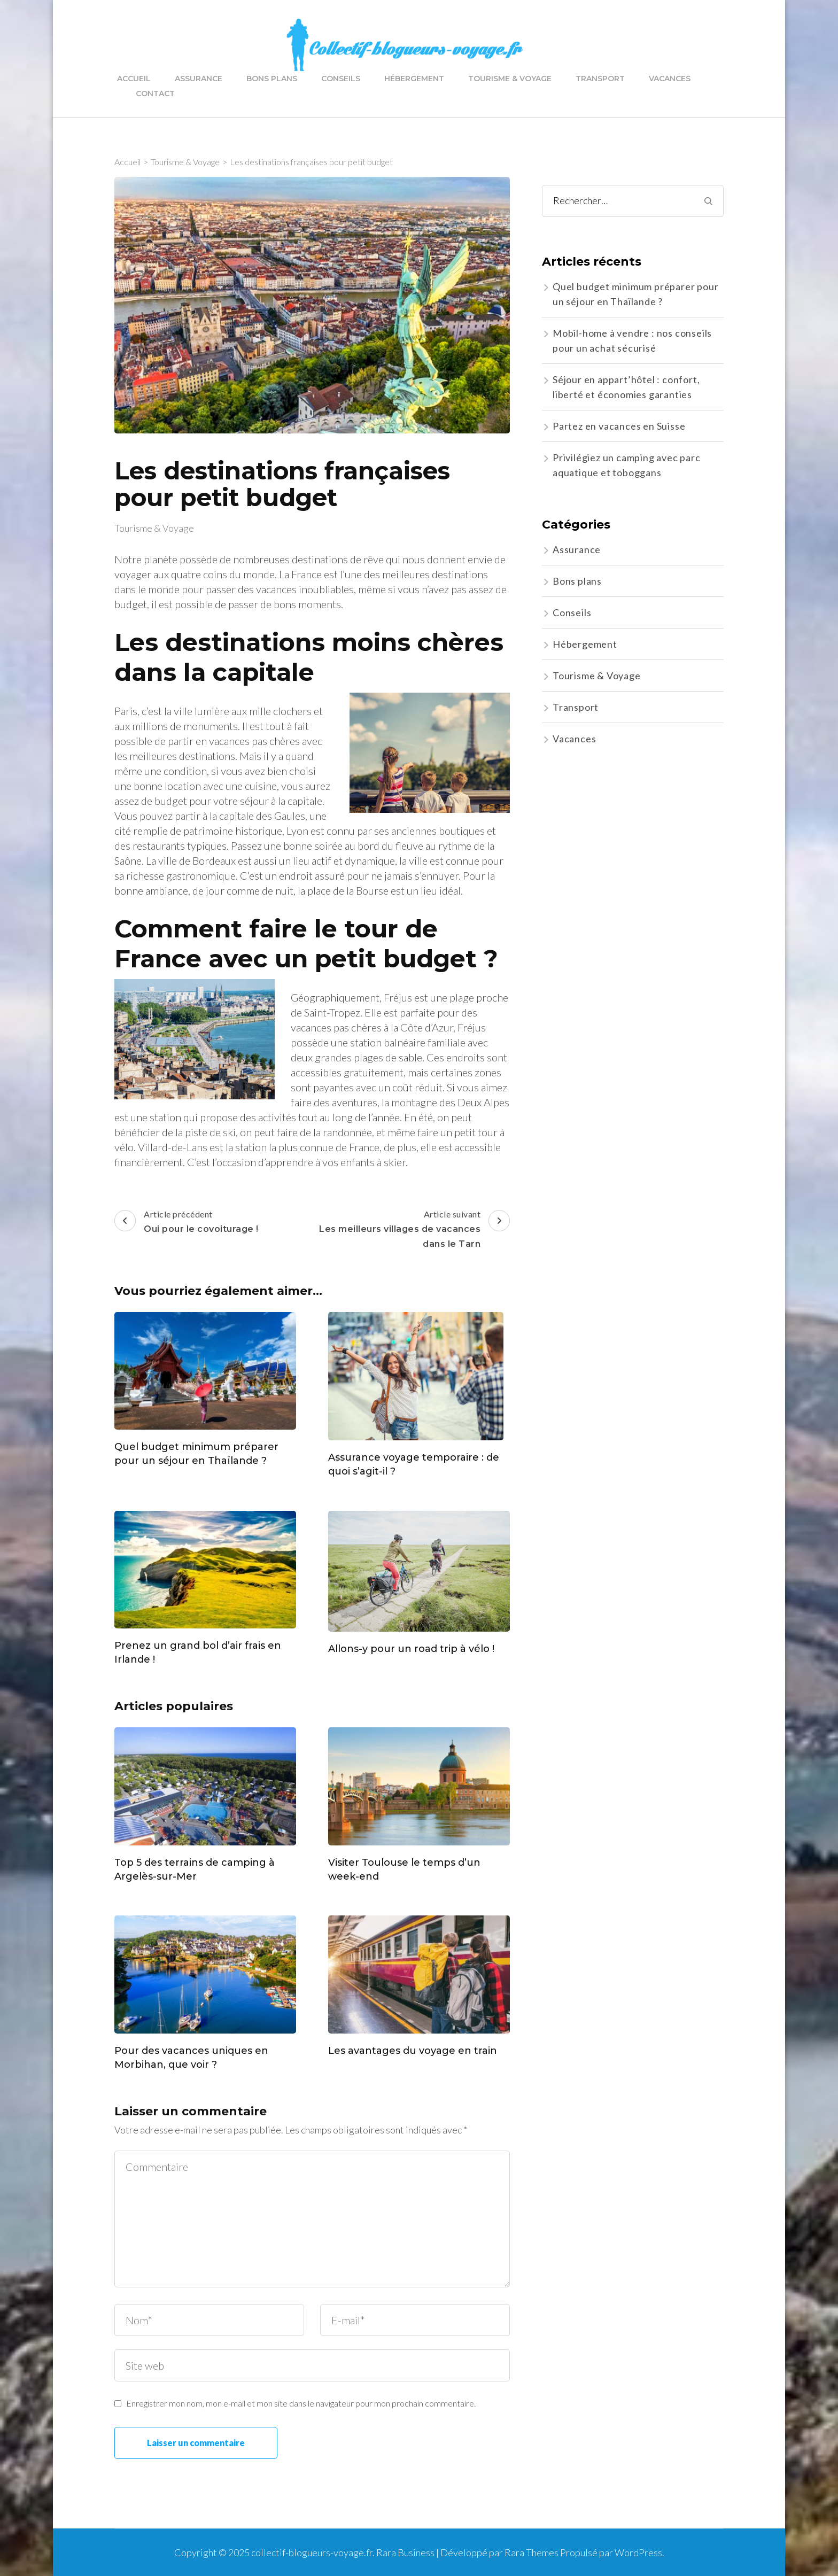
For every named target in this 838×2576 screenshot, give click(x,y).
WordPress (638, 2552)
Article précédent (186, 1223)
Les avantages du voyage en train (412, 2051)
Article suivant (412, 1230)
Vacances (669, 78)
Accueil (134, 78)
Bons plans (271, 78)
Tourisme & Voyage (510, 78)
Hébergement (414, 78)
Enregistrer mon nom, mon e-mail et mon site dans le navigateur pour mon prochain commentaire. (301, 2403)
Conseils (340, 78)
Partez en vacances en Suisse (619, 426)
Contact (155, 93)
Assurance (198, 78)
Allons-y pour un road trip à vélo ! (411, 1649)
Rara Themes (531, 2552)
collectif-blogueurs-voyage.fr (312, 2552)
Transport (600, 78)
